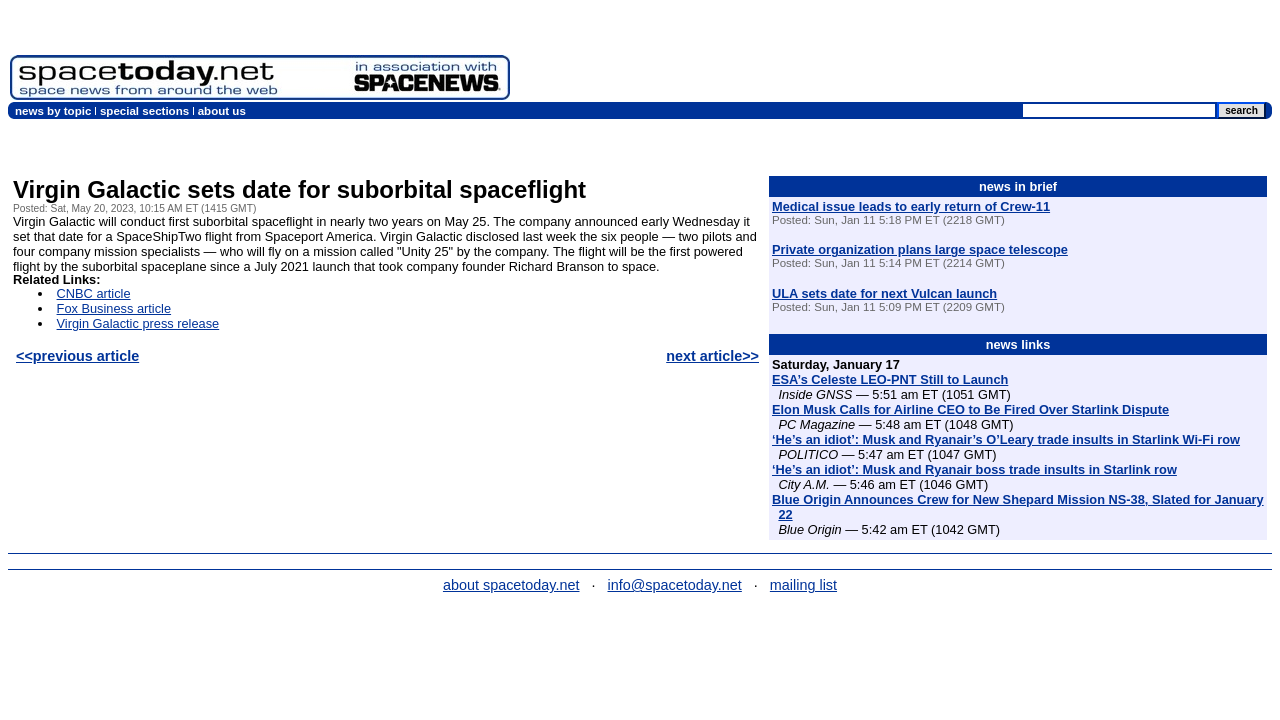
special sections (144, 111)
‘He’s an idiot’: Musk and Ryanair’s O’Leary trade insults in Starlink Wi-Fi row (1006, 439)
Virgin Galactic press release (138, 323)
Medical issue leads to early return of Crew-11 (911, 206)
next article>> (712, 356)
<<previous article (77, 356)
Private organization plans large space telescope (920, 249)
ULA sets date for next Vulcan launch (884, 293)
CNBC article (94, 293)
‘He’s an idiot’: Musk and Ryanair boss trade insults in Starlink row (974, 469)
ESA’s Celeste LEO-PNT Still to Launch (890, 379)
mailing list (803, 585)
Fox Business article (114, 308)
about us (222, 111)
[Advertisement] (906, 55)
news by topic (53, 111)
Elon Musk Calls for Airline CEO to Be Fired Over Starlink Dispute (970, 409)
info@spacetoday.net (675, 585)
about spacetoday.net (511, 585)
